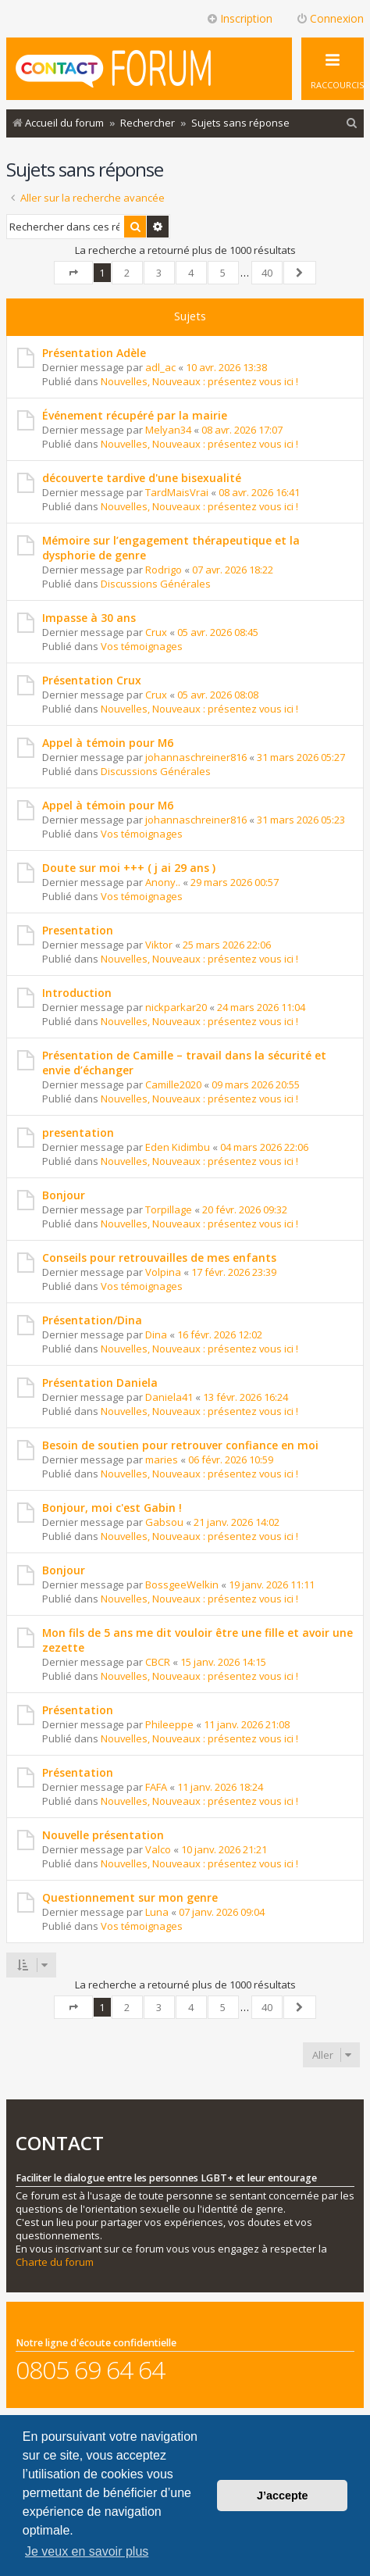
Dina (156, 1334)
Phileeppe (169, 1724)
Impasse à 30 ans (89, 617)
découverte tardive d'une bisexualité (141, 477)
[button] (73, 272)
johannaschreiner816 (196, 757)
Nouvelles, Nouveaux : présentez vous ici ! (199, 381)
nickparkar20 (176, 1007)
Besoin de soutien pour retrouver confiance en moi (180, 1445)
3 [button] (159, 273)
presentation (78, 1132)
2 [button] (127, 273)
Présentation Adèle (94, 352)
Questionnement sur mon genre (130, 1897)
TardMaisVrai (176, 492)
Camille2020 (173, 1084)
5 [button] (223, 273)
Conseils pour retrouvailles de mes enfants (159, 1257)
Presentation (77, 930)
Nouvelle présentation (103, 1834)
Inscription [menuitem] (239, 18)
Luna (157, 1912)
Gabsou (164, 1522)
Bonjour (63, 1195)
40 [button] (266, 273)
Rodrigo (163, 570)
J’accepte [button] (282, 2495)
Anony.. (162, 882)
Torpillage (168, 1209)
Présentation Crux (91, 680)
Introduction (77, 992)
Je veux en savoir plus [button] (86, 2551)
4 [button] (191, 273)
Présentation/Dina (92, 1320)
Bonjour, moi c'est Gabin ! (112, 1507)
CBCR (157, 1662)
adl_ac (160, 367)
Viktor (159, 945)
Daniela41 (169, 1397)
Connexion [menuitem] (330, 18)
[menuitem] (352, 123)
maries (161, 1459)
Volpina (163, 1272)
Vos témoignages (142, 646)
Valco (158, 1849)
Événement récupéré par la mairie (134, 415)
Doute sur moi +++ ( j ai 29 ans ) (128, 867)
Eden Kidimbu (177, 1147)
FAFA (156, 1787)
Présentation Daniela (100, 1382)
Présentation (77, 1709)
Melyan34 (168, 430)
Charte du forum (55, 2262)
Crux (156, 632)
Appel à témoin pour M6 (107, 742)
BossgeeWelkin (182, 1584)
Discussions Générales (156, 584)
